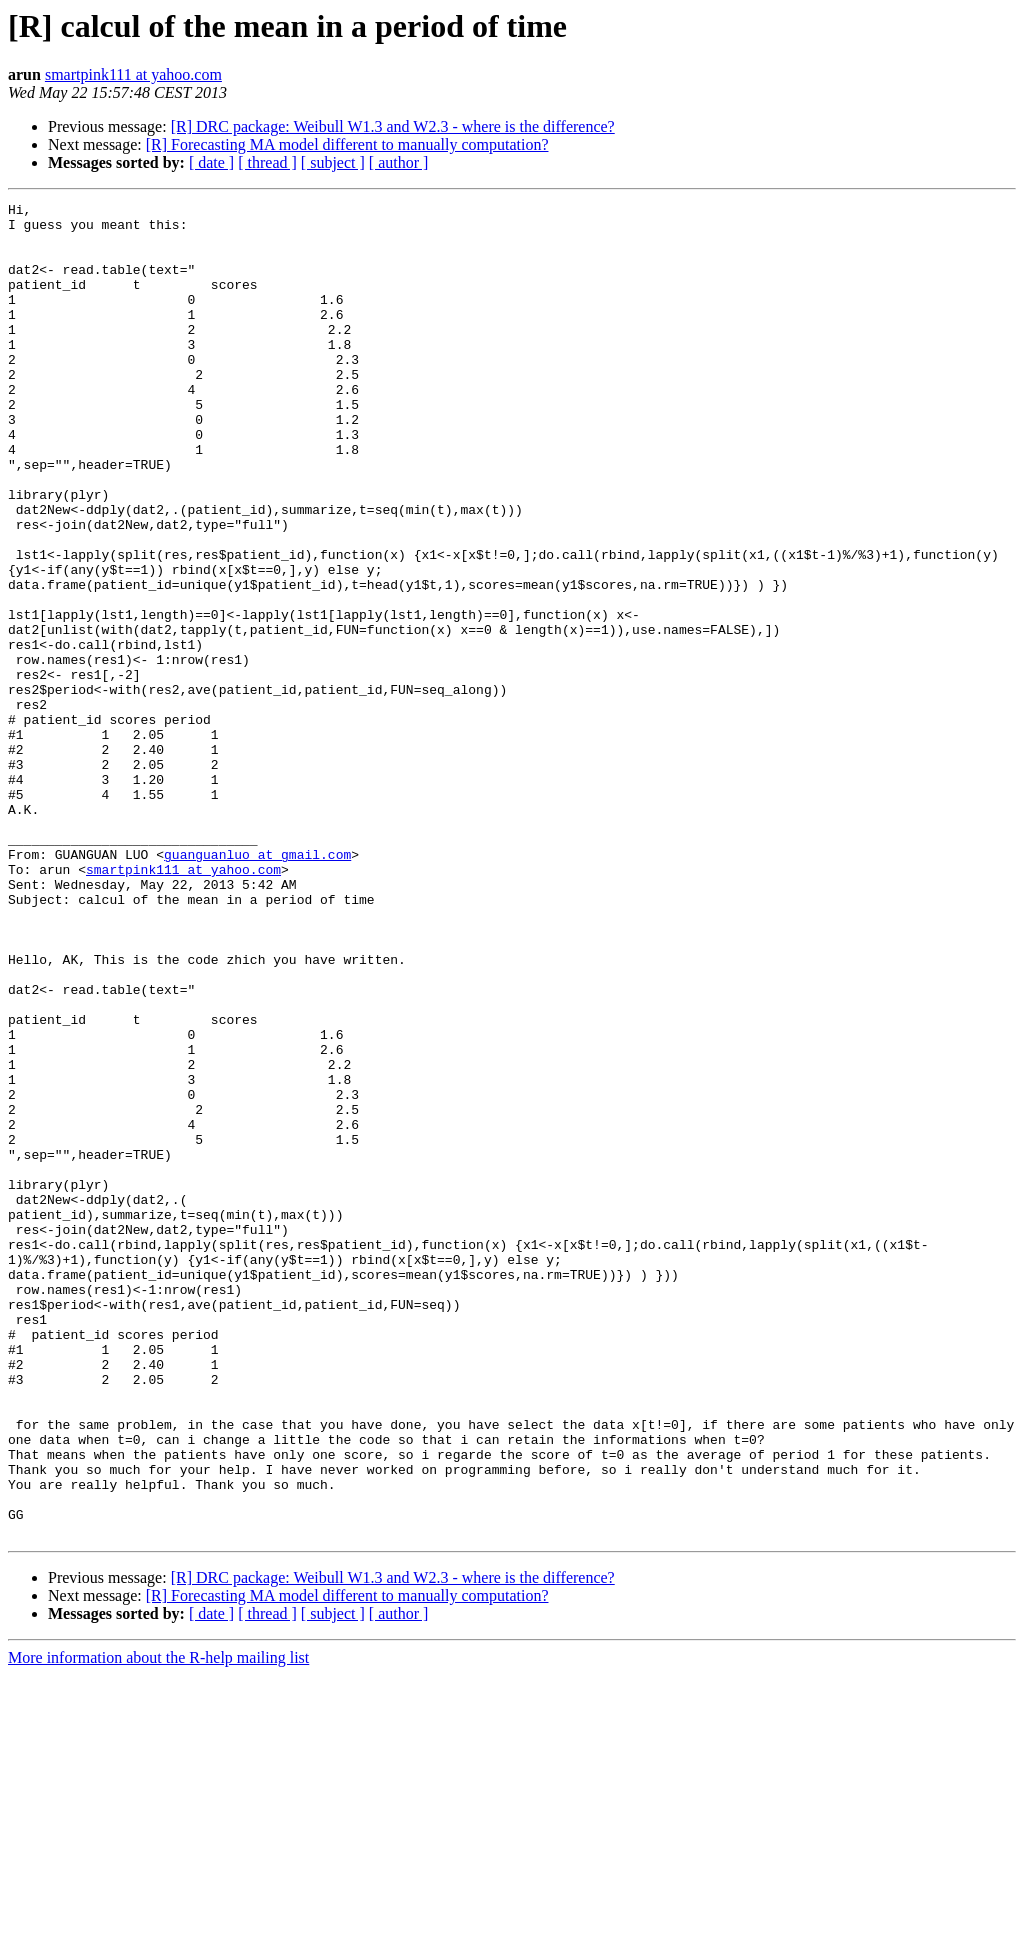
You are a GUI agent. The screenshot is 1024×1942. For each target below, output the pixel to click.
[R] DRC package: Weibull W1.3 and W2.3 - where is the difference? (393, 126)
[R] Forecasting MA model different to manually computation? (347, 144)
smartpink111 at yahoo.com (133, 74)
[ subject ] (333, 162)
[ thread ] (267, 162)
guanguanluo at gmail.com (257, 986)
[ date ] (211, 162)
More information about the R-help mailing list (158, 1924)
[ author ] (399, 162)
